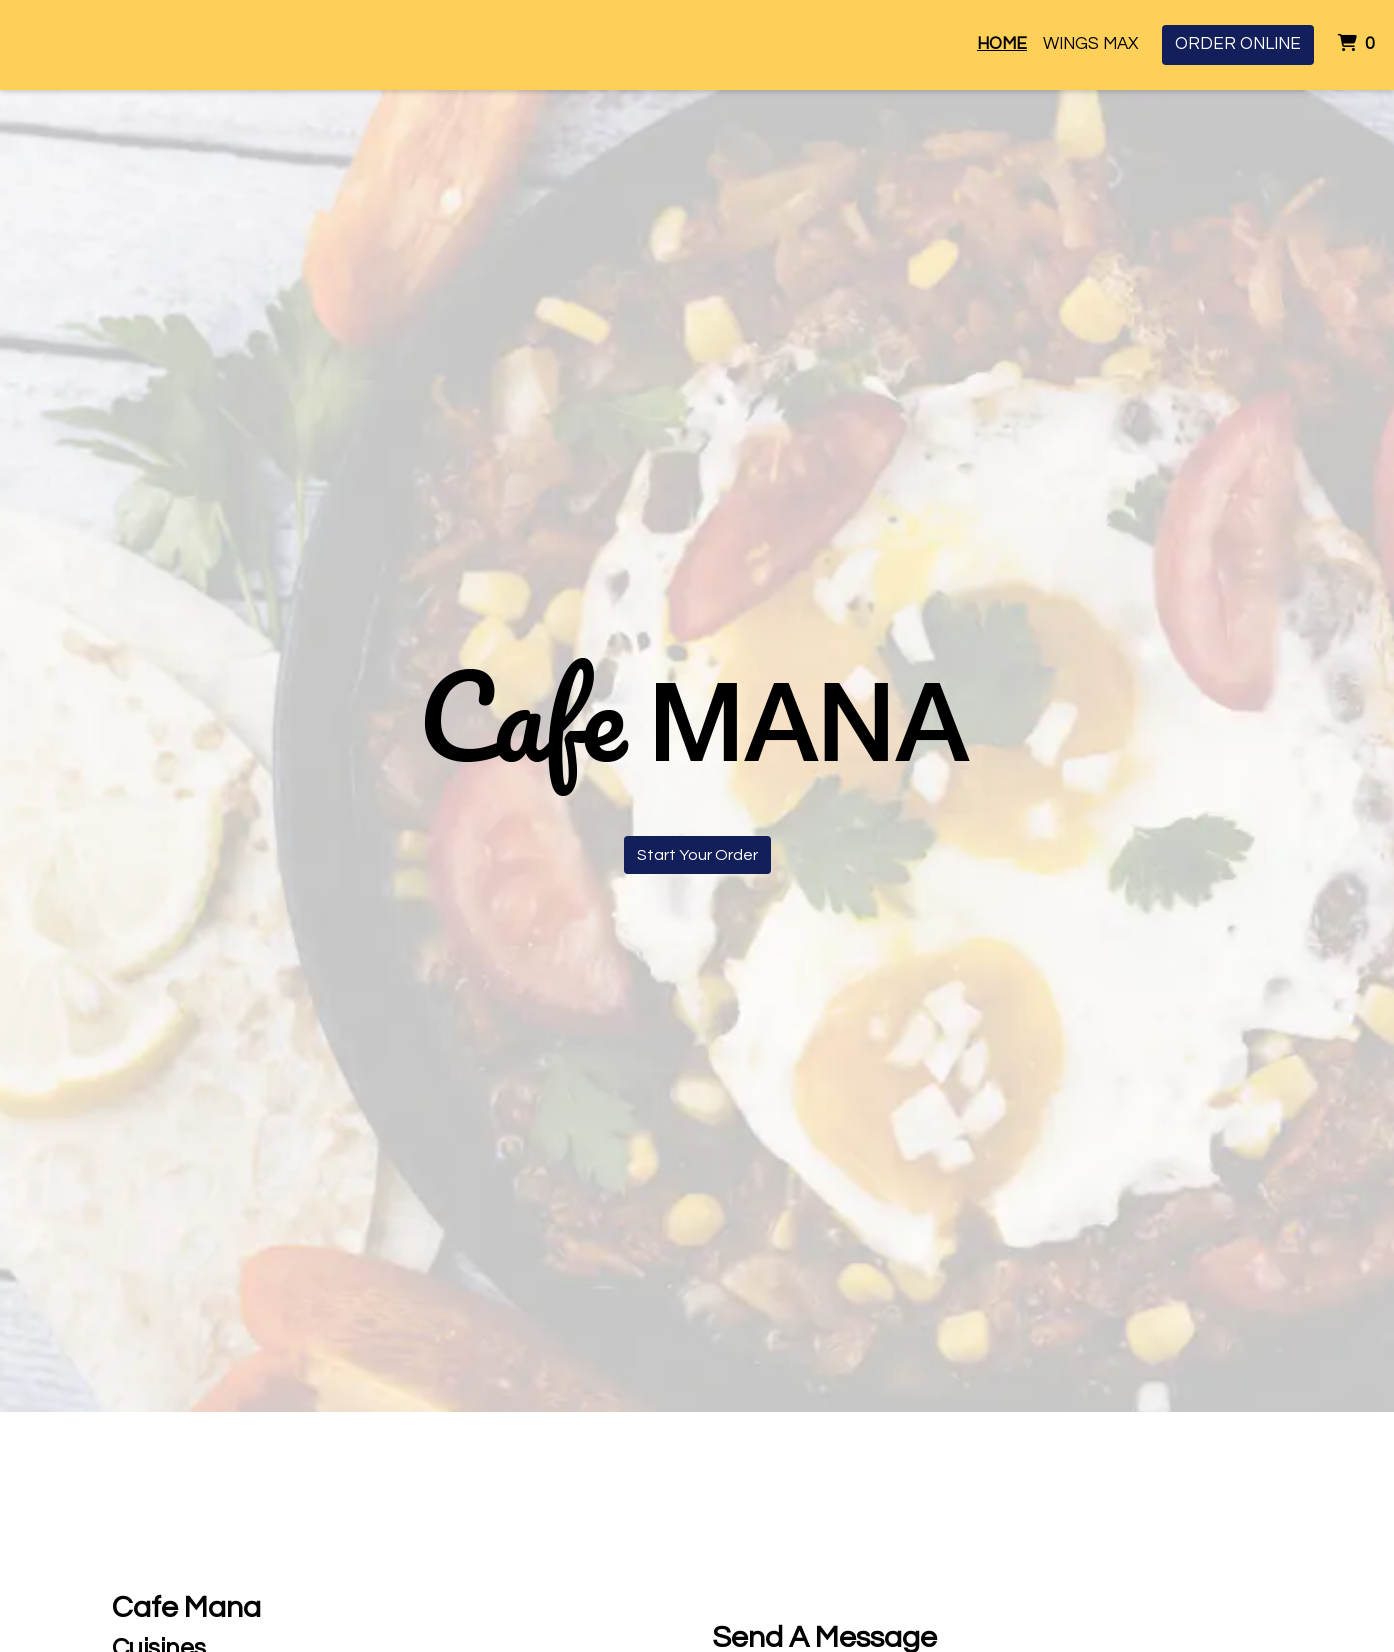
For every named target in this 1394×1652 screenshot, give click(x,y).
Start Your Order (697, 855)
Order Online (1238, 44)
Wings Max (1090, 44)
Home (1002, 44)
